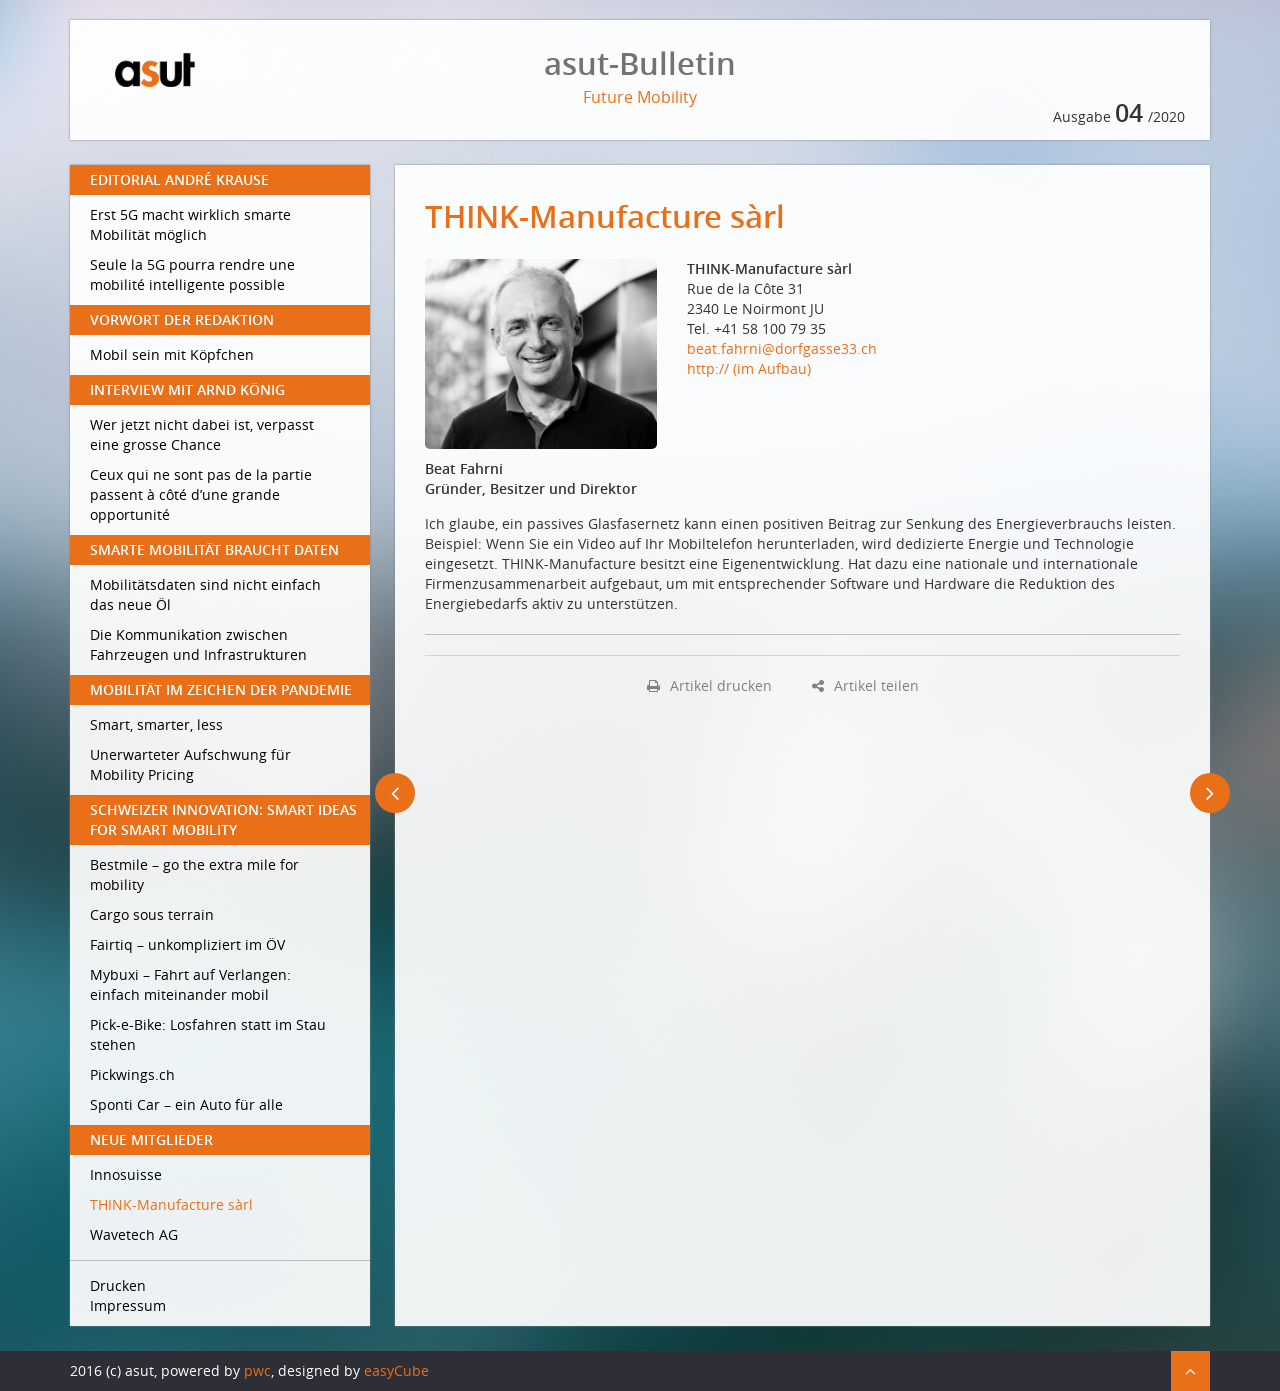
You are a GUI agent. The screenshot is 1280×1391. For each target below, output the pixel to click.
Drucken (118, 1285)
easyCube (396, 1370)
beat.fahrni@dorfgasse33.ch (782, 348)
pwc (257, 1370)
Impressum (128, 1305)
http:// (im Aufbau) (749, 368)
